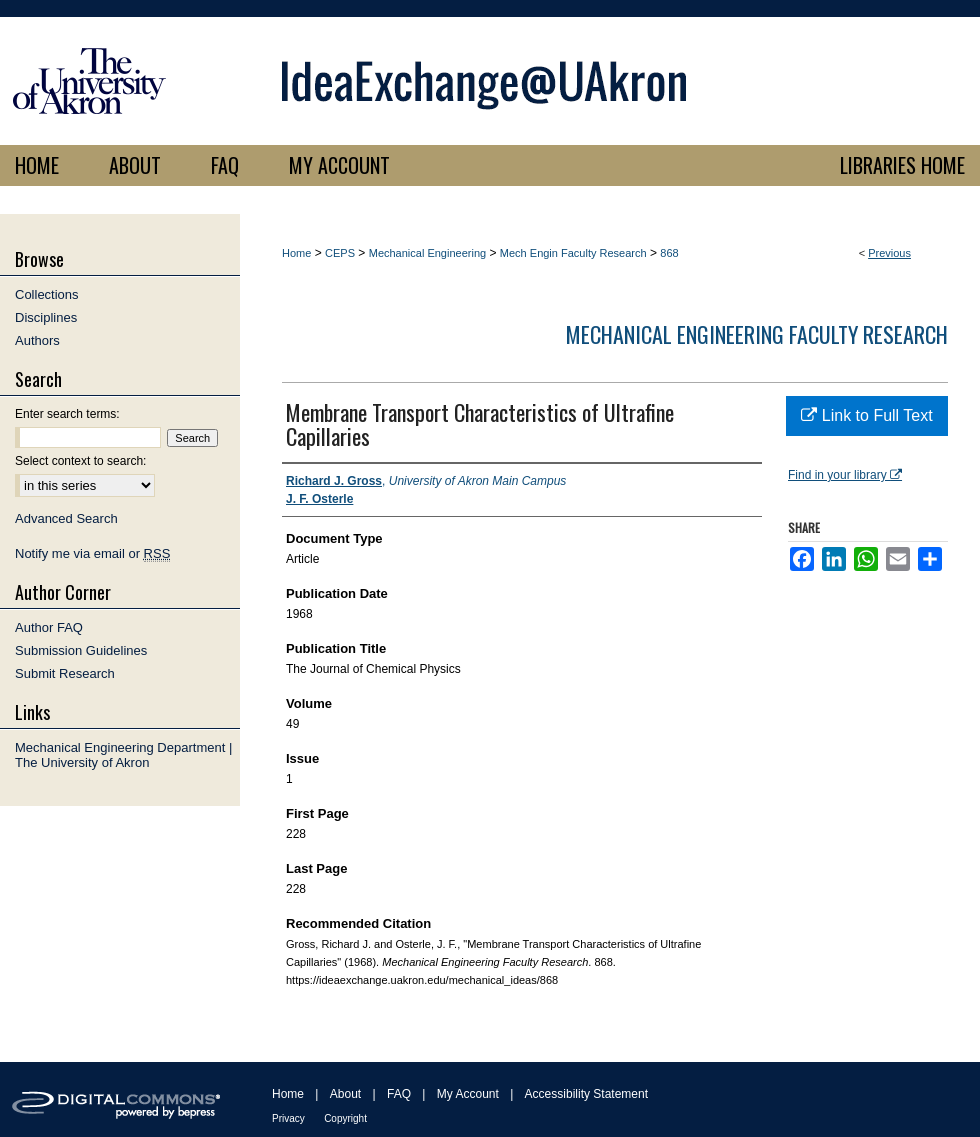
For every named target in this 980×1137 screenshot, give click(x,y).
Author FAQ (49, 627)
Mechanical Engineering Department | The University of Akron (123, 755)
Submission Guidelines (81, 650)
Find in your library (845, 475)
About (345, 1094)
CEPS (340, 253)
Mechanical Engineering (427, 253)
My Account (468, 1094)
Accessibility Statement (586, 1094)
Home (296, 253)
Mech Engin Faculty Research (573, 253)
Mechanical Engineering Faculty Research (757, 334)
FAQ (399, 1094)
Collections (47, 294)
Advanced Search (66, 518)
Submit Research (65, 673)
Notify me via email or (92, 553)
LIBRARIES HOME (902, 165)
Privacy (288, 1118)
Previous (889, 253)
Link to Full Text (866, 415)
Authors (37, 340)
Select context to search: (80, 461)
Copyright (345, 1118)
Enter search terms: (67, 414)
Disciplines (46, 317)
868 (669, 253)
